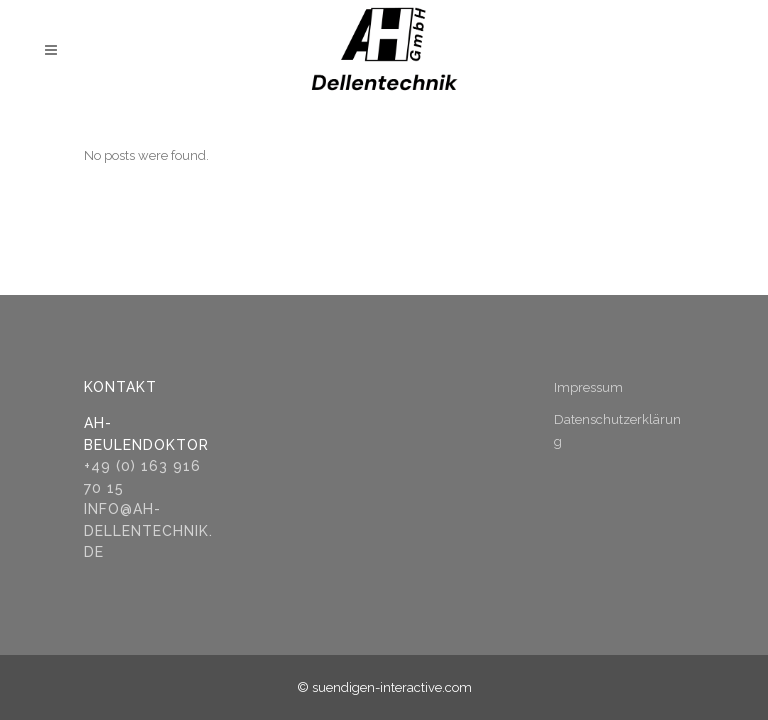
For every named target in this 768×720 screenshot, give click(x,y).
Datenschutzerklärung (617, 430)
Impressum (588, 387)
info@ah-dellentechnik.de (148, 530)
